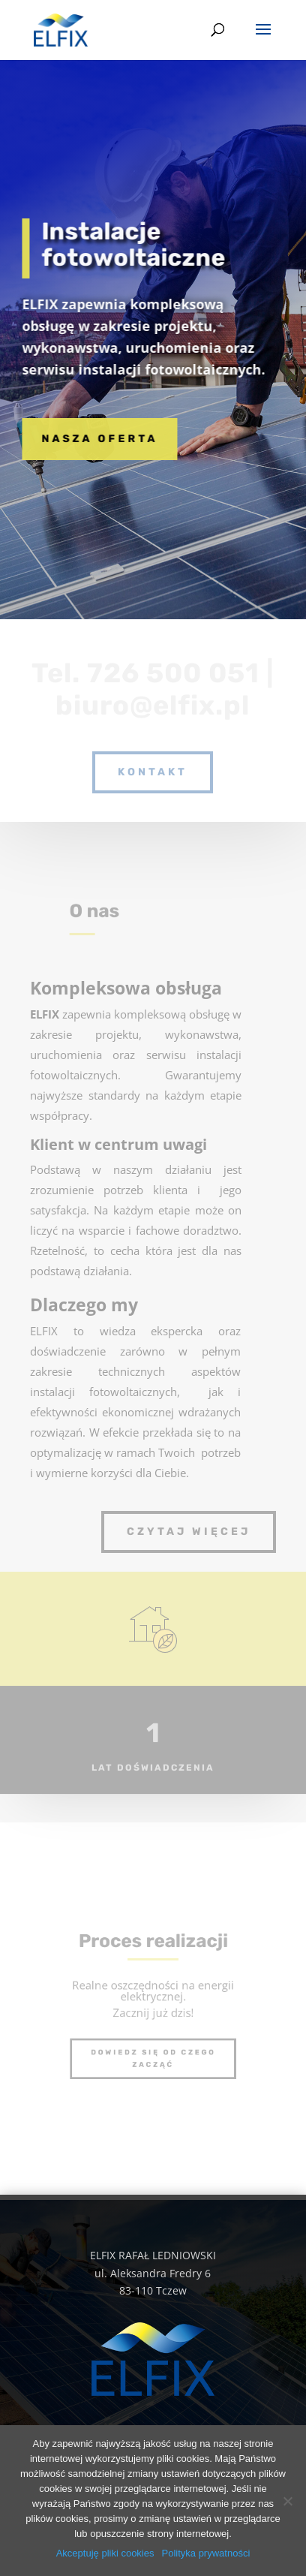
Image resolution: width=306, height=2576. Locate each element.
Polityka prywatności (206, 2553)
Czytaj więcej (188, 1531)
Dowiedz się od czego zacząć (153, 2051)
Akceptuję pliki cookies (105, 2553)
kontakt (153, 772)
